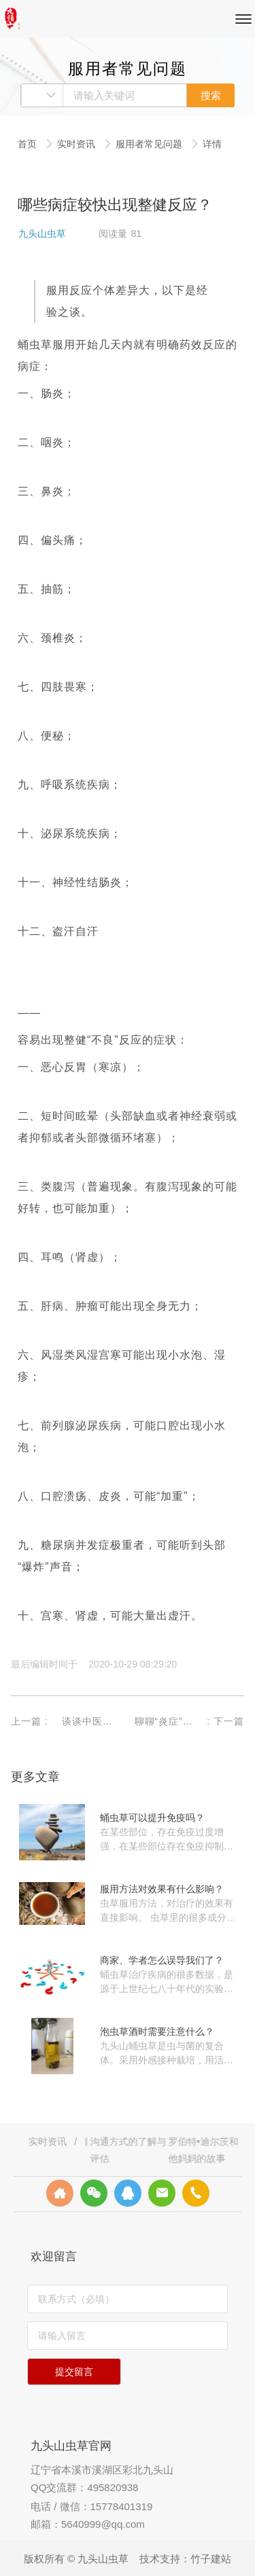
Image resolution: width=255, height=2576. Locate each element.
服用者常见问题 (150, 144)
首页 (28, 144)
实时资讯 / (54, 2141)
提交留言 (74, 2371)
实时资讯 (77, 144)
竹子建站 (210, 2558)
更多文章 (35, 1777)
